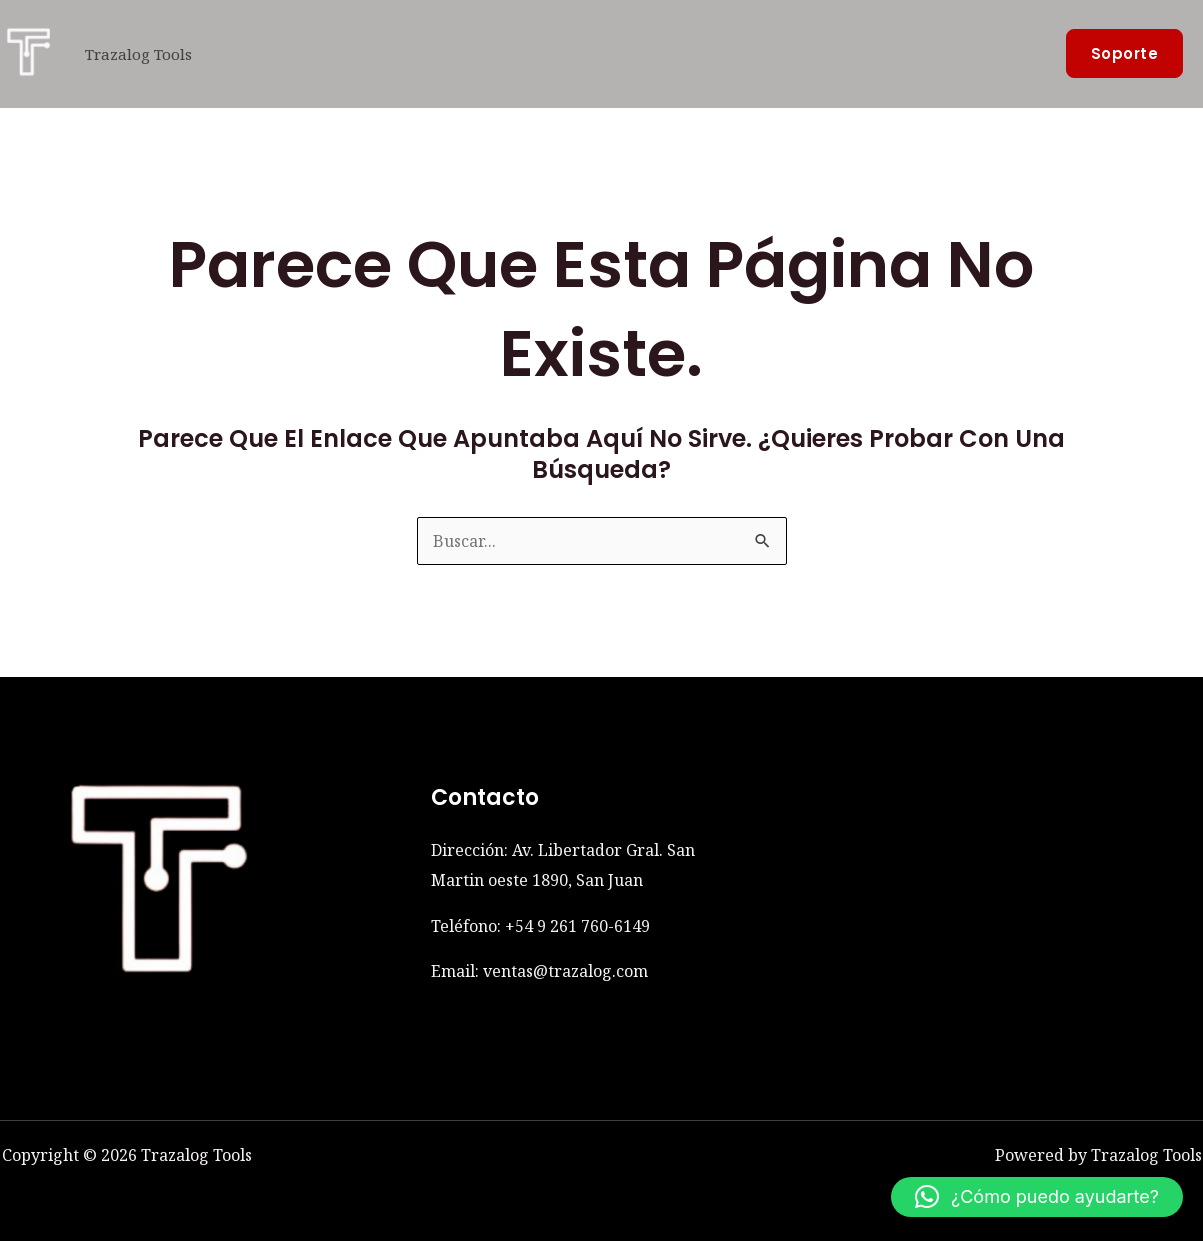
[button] (1125, 53)
